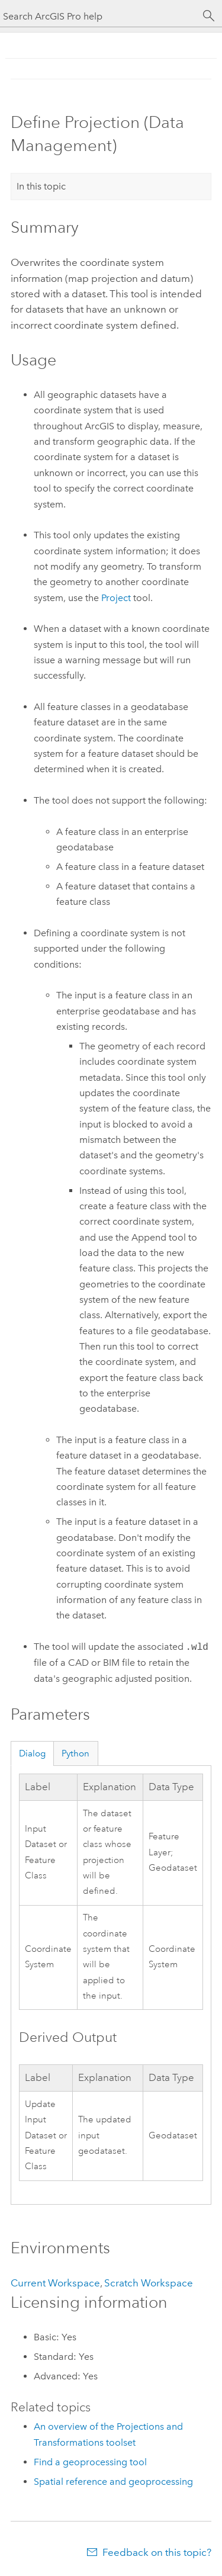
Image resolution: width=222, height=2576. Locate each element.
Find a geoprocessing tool (90, 2462)
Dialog (32, 1753)
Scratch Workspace (148, 2283)
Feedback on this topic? (156, 2552)
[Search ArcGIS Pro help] (99, 16)
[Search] (209, 16)
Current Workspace (55, 2283)
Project (116, 597)
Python (75, 1753)
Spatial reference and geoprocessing (113, 2481)
